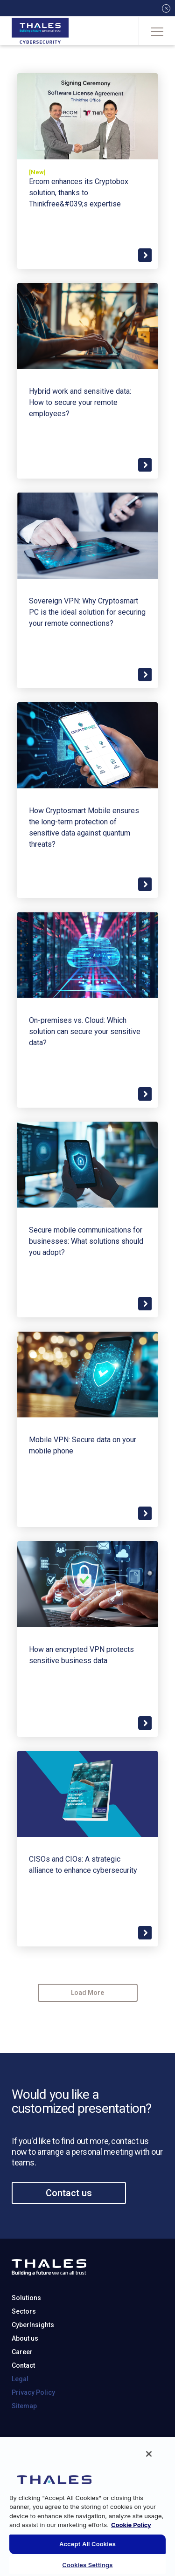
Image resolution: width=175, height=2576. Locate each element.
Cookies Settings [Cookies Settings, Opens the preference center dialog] (87, 2565)
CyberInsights (33, 2365)
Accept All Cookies (87, 2544)
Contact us (69, 2233)
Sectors (24, 2352)
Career (22, 2392)
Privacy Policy (33, 2433)
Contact (23, 2406)
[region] (87, 2506)
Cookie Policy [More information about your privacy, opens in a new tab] (131, 2524)
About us (25, 2379)
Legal (20, 2419)
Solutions (26, 2338)
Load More (87, 1992)
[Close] (149, 2454)
